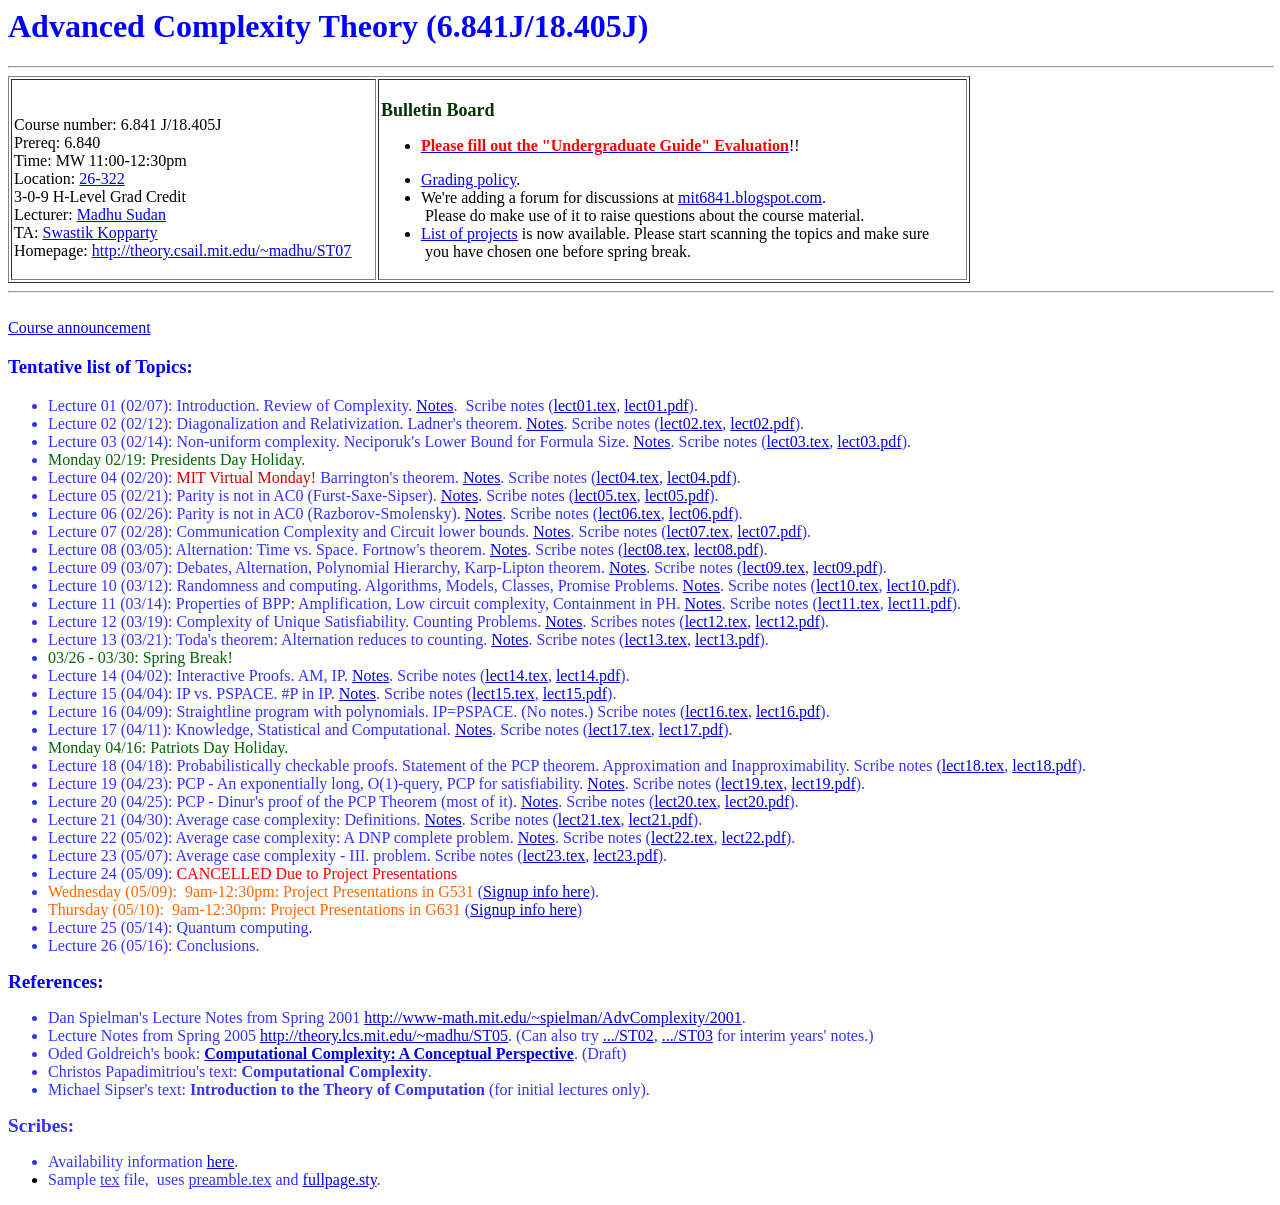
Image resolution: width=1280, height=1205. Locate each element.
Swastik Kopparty (100, 232)
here (221, 1161)
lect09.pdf (845, 567)
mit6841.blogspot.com (750, 197)
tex (110, 1179)
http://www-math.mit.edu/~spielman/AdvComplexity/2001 (553, 1017)
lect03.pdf (869, 441)
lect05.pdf (677, 495)
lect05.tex (605, 495)
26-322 (101, 178)
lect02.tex (691, 423)
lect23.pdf (625, 855)
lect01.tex (585, 405)
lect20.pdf (757, 801)
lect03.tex (798, 441)
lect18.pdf (1044, 765)
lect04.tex (627, 477)
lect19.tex (752, 783)
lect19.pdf (823, 783)
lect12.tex (716, 621)
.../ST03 (687, 1035)
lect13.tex (655, 639)
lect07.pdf (769, 531)
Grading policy (468, 179)
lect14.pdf (588, 675)
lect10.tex (847, 585)
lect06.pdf (701, 513)
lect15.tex (503, 693)
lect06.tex (629, 513)
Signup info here (536, 891)
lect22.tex (682, 837)
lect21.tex (589, 819)
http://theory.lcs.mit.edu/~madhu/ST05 (384, 1035)
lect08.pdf (726, 549)
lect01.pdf (656, 405)
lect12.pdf (787, 621)
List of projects (469, 233)
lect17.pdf (691, 729)
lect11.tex (849, 603)
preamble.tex (229, 1179)
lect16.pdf (788, 711)
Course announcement (79, 327)
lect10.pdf (919, 585)
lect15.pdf (575, 693)
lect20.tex (685, 801)
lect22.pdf (754, 837)
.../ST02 (628, 1035)
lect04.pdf (699, 477)
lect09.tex (773, 567)
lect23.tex (554, 855)
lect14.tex (516, 675)
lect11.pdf (920, 603)
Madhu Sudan (121, 214)
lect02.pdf (762, 423)
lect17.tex (619, 729)
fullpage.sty (340, 1179)
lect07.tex (698, 531)
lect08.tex (654, 549)
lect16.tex (716, 711)
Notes (434, 405)
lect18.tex (973, 765)
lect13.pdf (727, 639)
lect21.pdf (660, 819)
